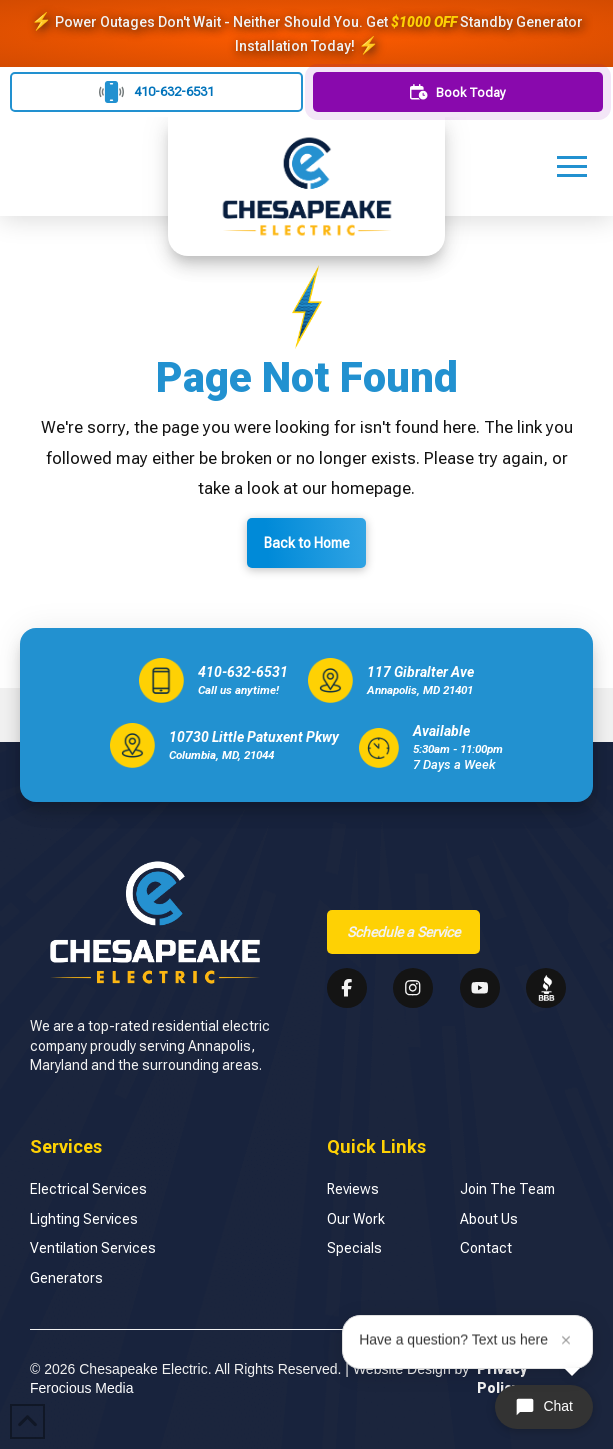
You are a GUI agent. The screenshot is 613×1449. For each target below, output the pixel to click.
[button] (572, 166)
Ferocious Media (82, 1388)
